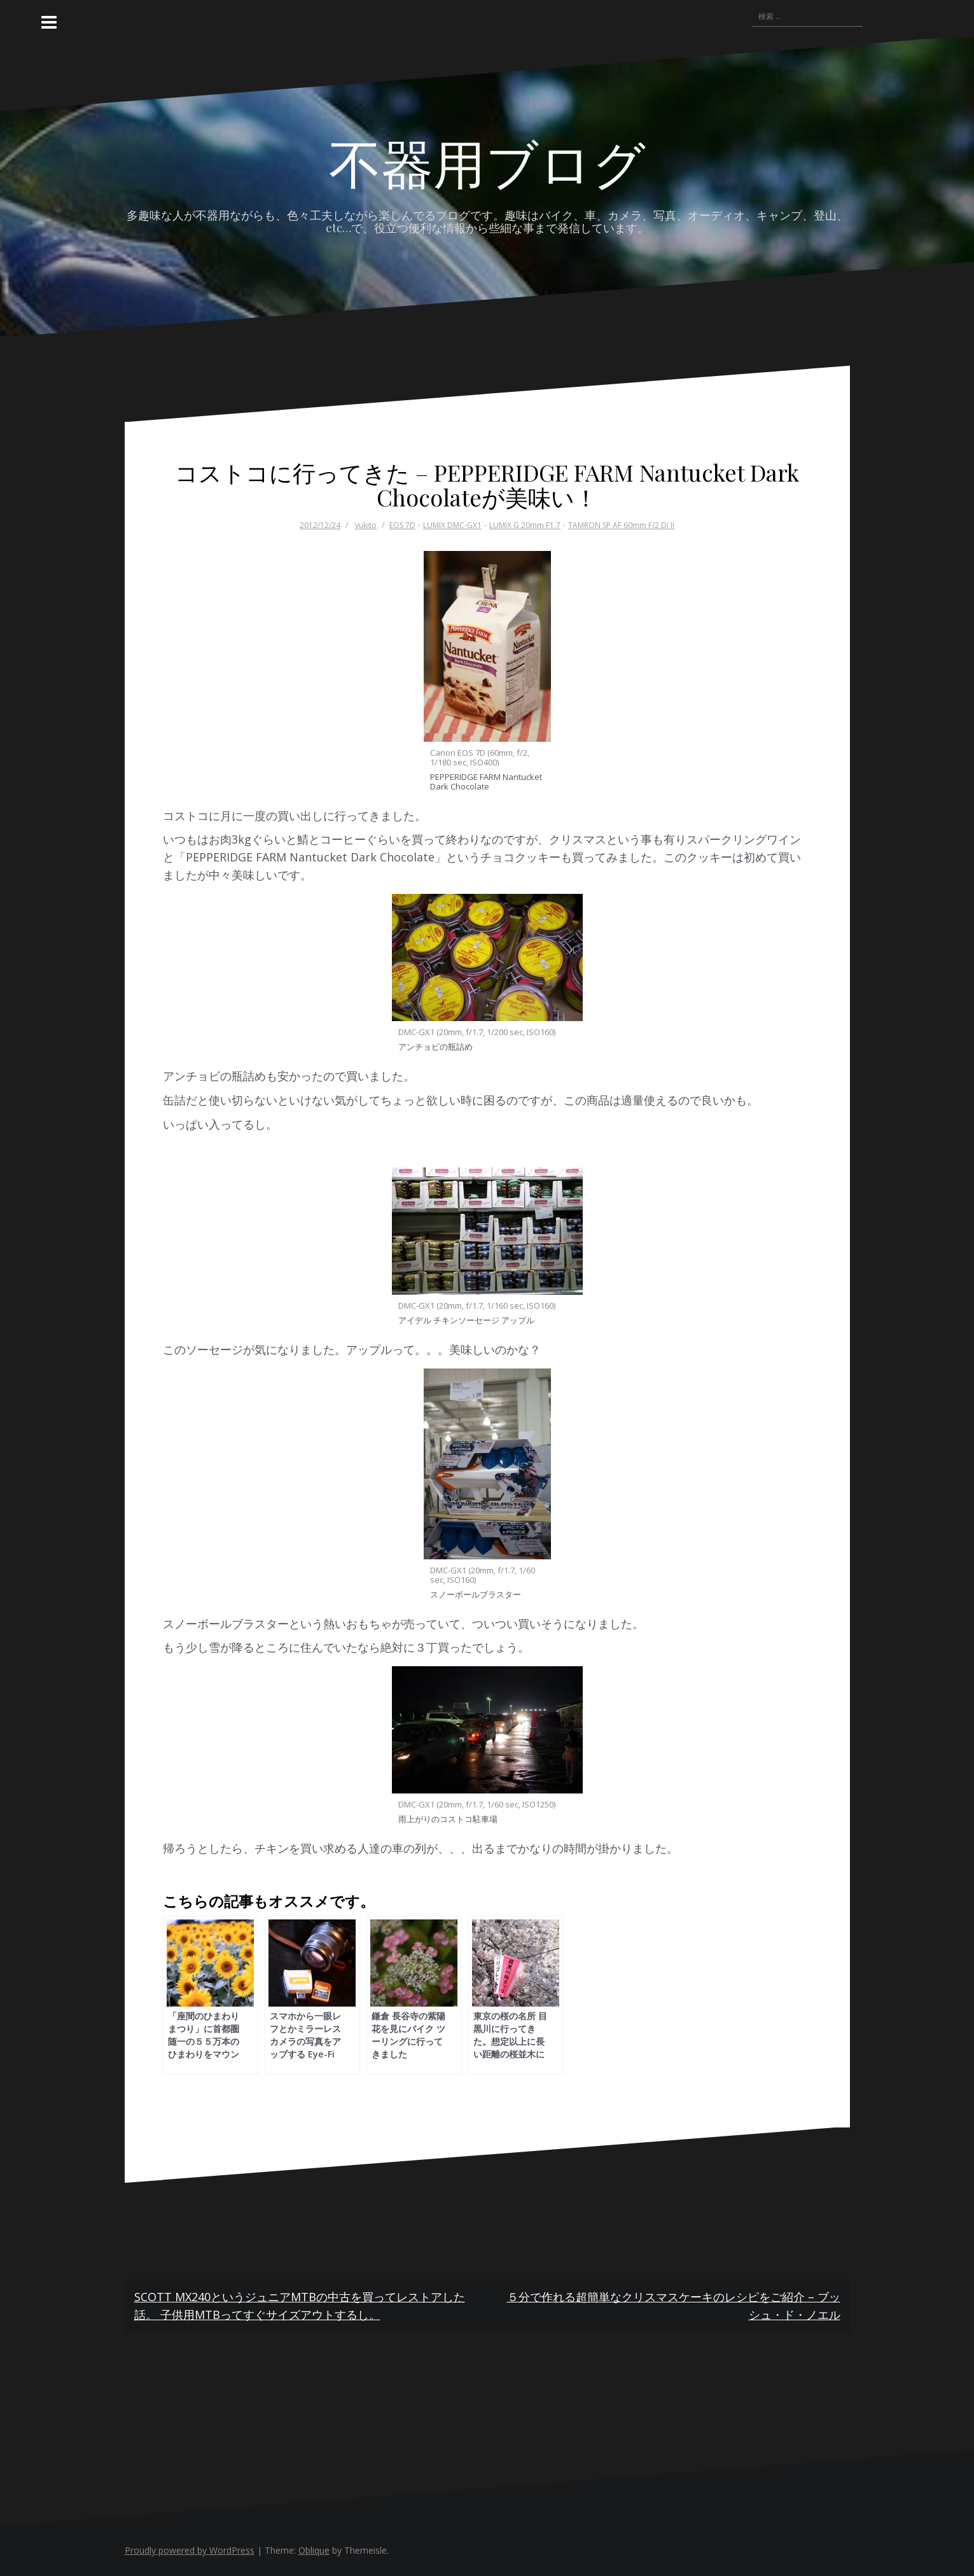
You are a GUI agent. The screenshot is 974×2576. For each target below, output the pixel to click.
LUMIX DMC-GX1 (452, 525)
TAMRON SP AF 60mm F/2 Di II (621, 525)
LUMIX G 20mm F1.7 (524, 525)
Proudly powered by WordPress (189, 2550)
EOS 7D (402, 525)
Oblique (314, 2550)
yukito (366, 525)
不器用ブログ (487, 162)
